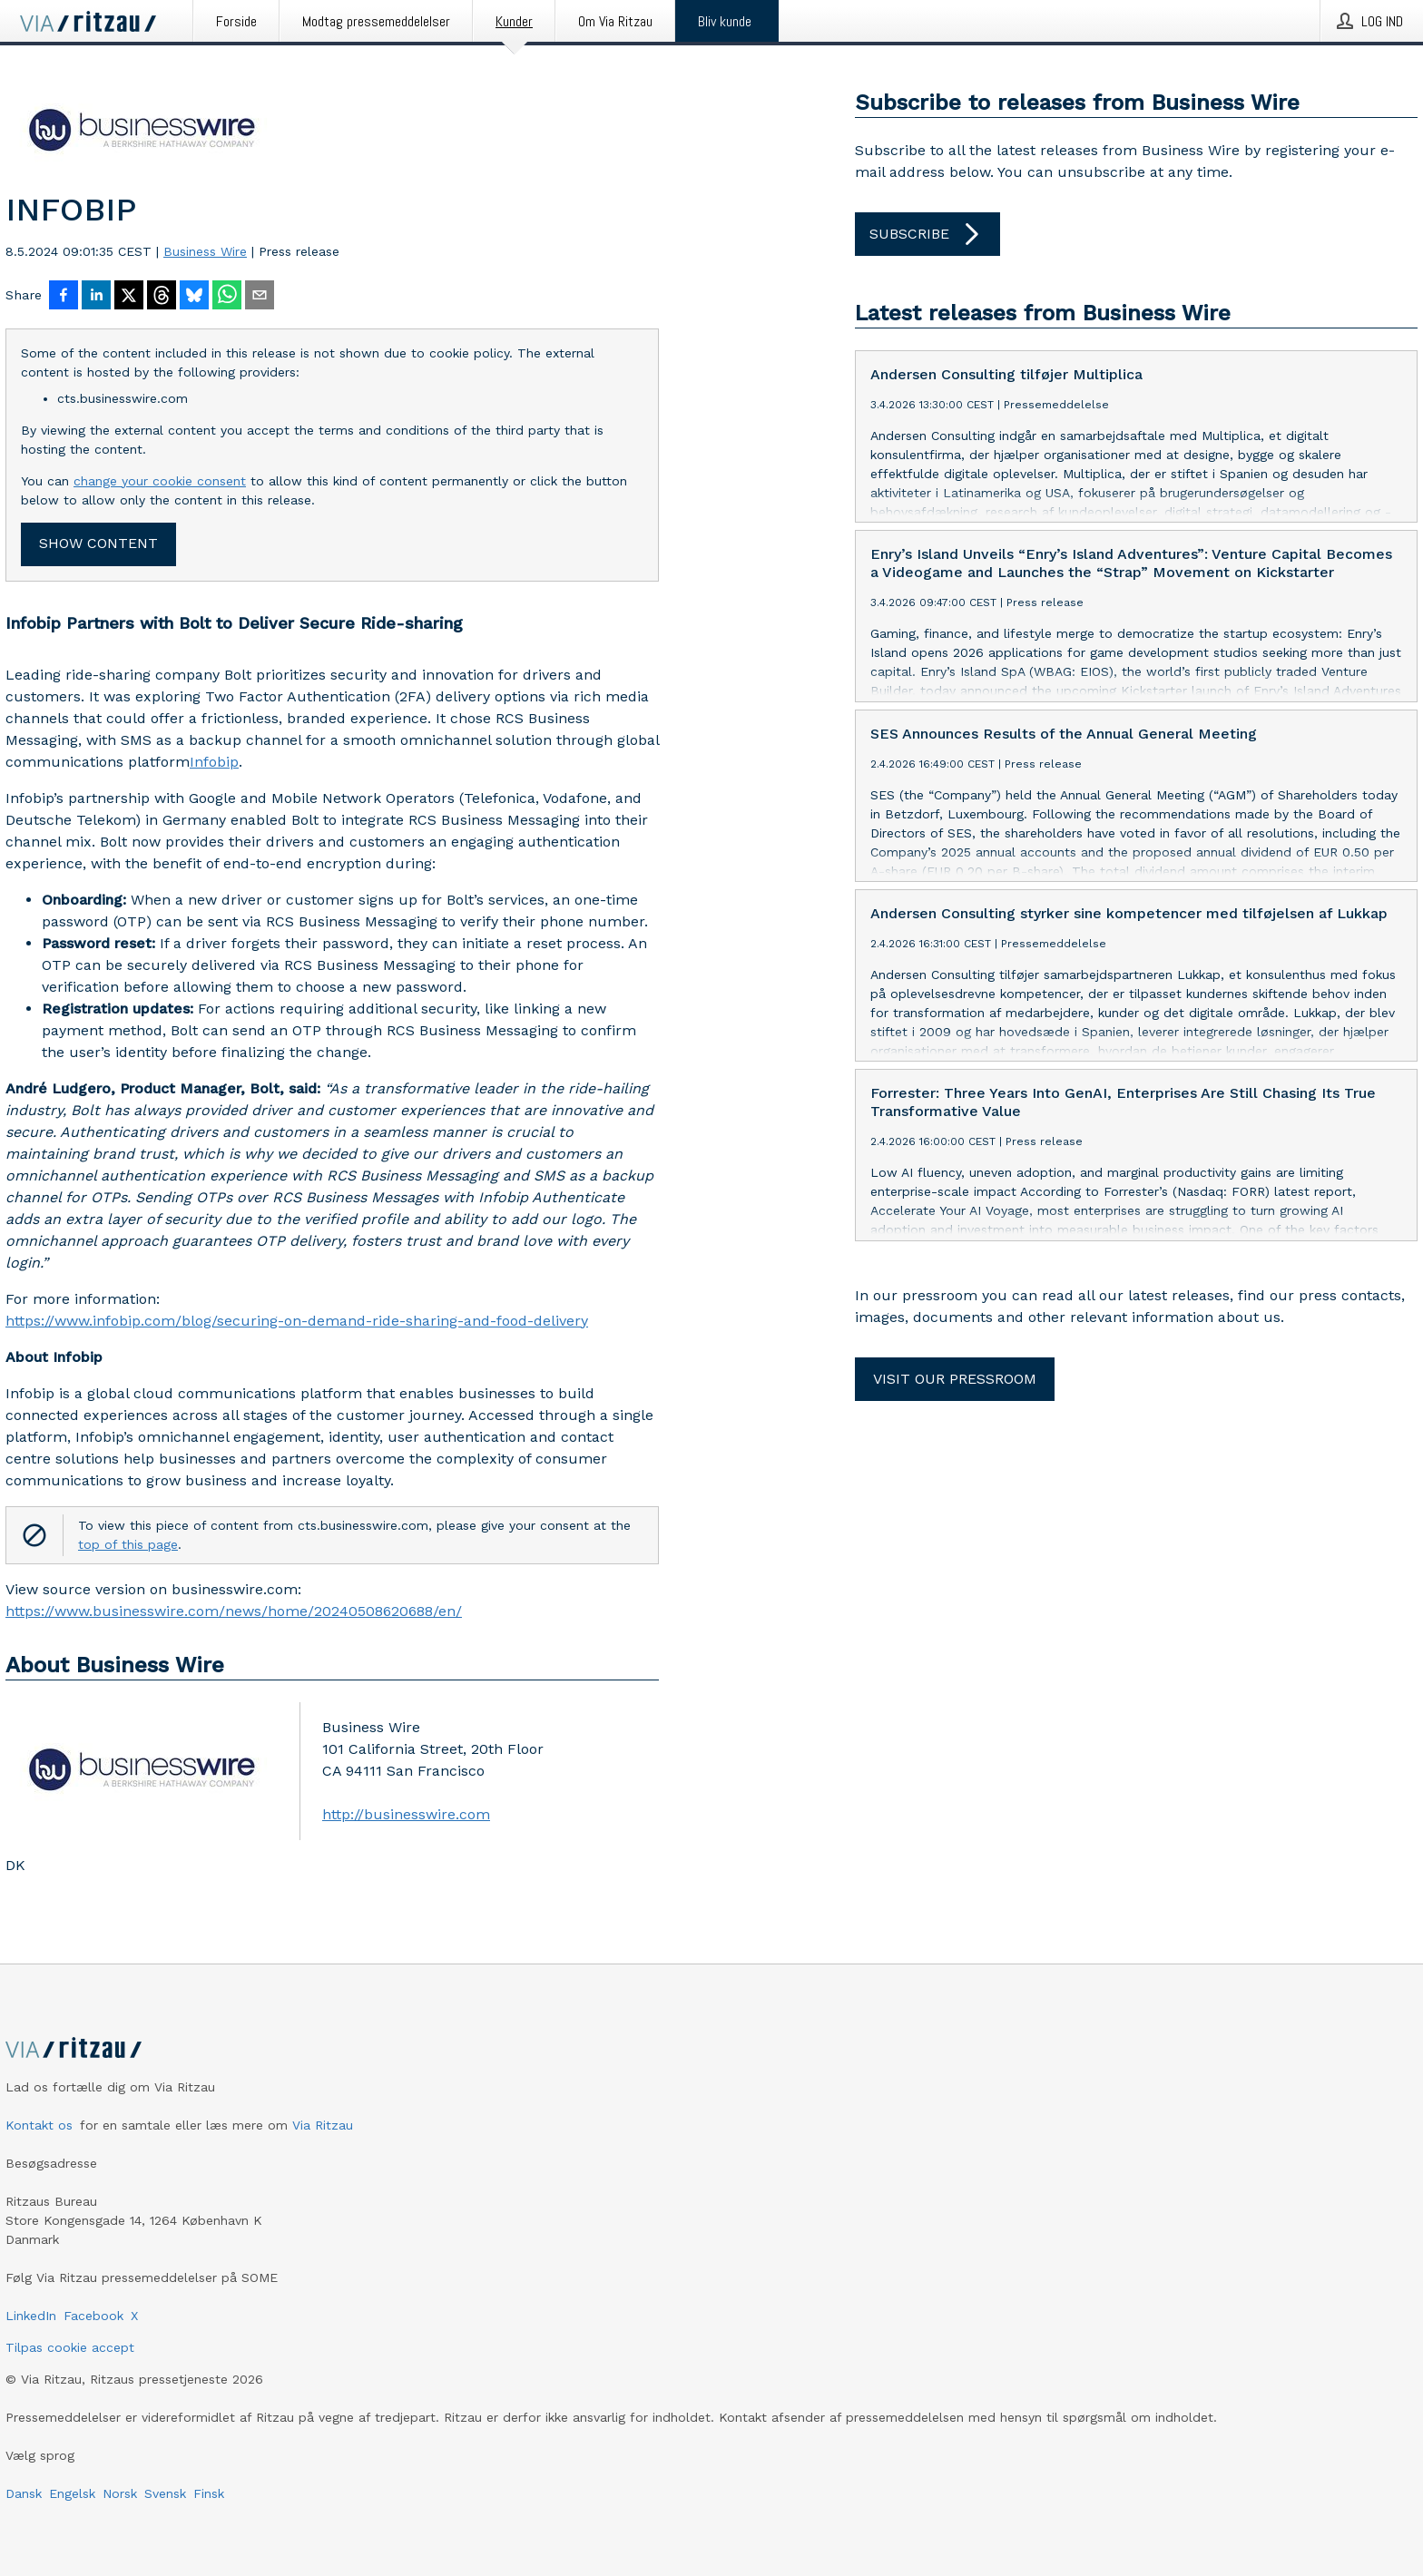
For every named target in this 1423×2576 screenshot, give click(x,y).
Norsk (120, 2493)
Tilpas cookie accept (69, 2347)
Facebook (93, 2315)
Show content (98, 543)
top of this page (128, 1544)
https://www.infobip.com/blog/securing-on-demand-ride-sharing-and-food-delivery (296, 1320)
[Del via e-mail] (259, 296)
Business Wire (205, 251)
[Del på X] (128, 296)
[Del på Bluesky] (194, 296)
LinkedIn (30, 2315)
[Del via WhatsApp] (226, 296)
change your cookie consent (160, 481)
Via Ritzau (322, 2125)
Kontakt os (39, 2125)
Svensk (165, 2493)
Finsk (208, 2493)
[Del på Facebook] (63, 296)
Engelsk (72, 2493)
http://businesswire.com (406, 1814)
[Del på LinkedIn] (96, 296)
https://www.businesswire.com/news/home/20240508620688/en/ (233, 1611)
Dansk (23, 2493)
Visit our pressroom (954, 1378)
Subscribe (927, 234)
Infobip (214, 761)
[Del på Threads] (161, 296)
